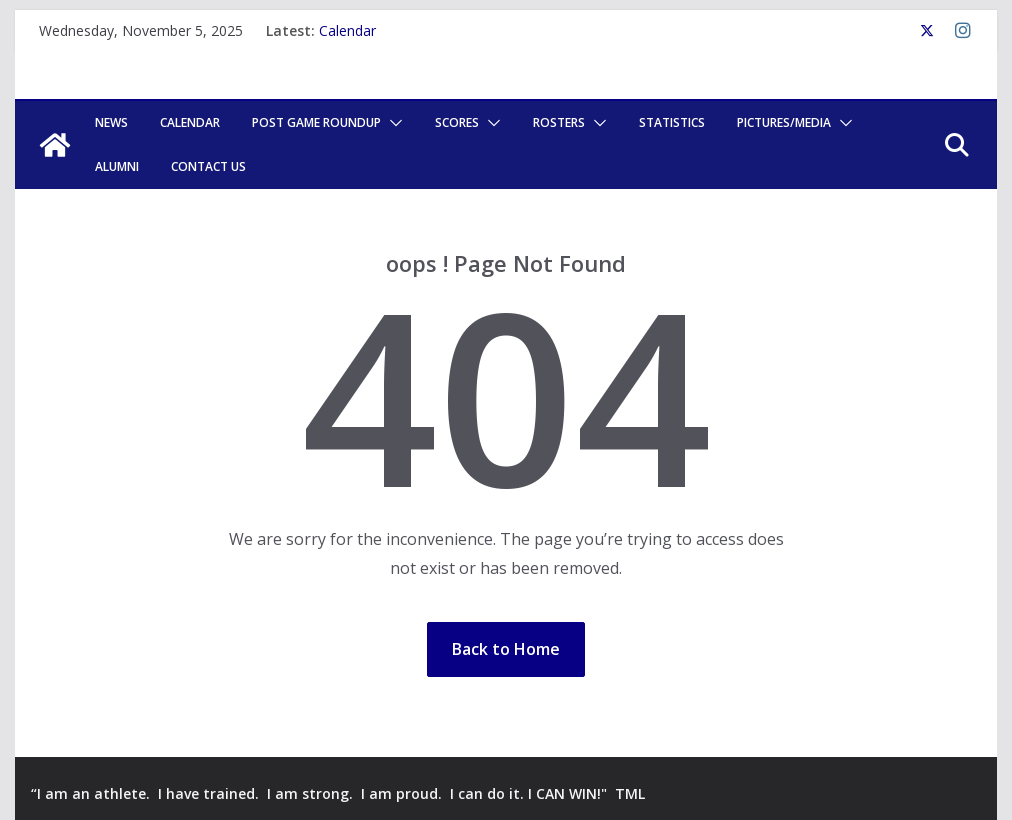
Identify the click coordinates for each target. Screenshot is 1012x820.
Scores (457, 122)
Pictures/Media (784, 122)
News (111, 122)
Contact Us (208, 166)
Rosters (559, 122)
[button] (392, 123)
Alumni (117, 166)
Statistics (672, 122)
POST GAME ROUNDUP (316, 122)
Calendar (347, 30)
